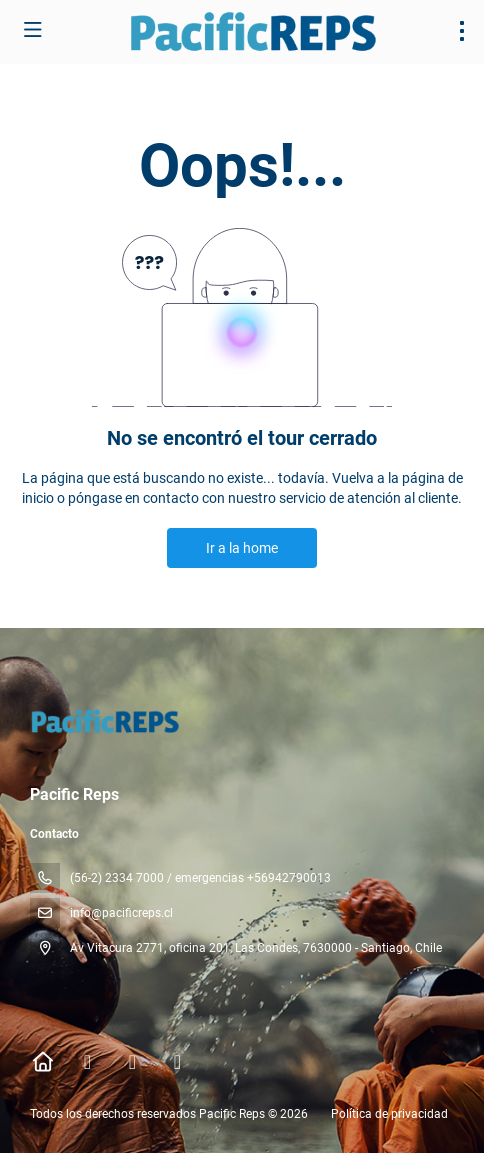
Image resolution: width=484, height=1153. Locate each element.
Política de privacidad (389, 1114)
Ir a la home (242, 548)
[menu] (462, 31)
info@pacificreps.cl (121, 913)
